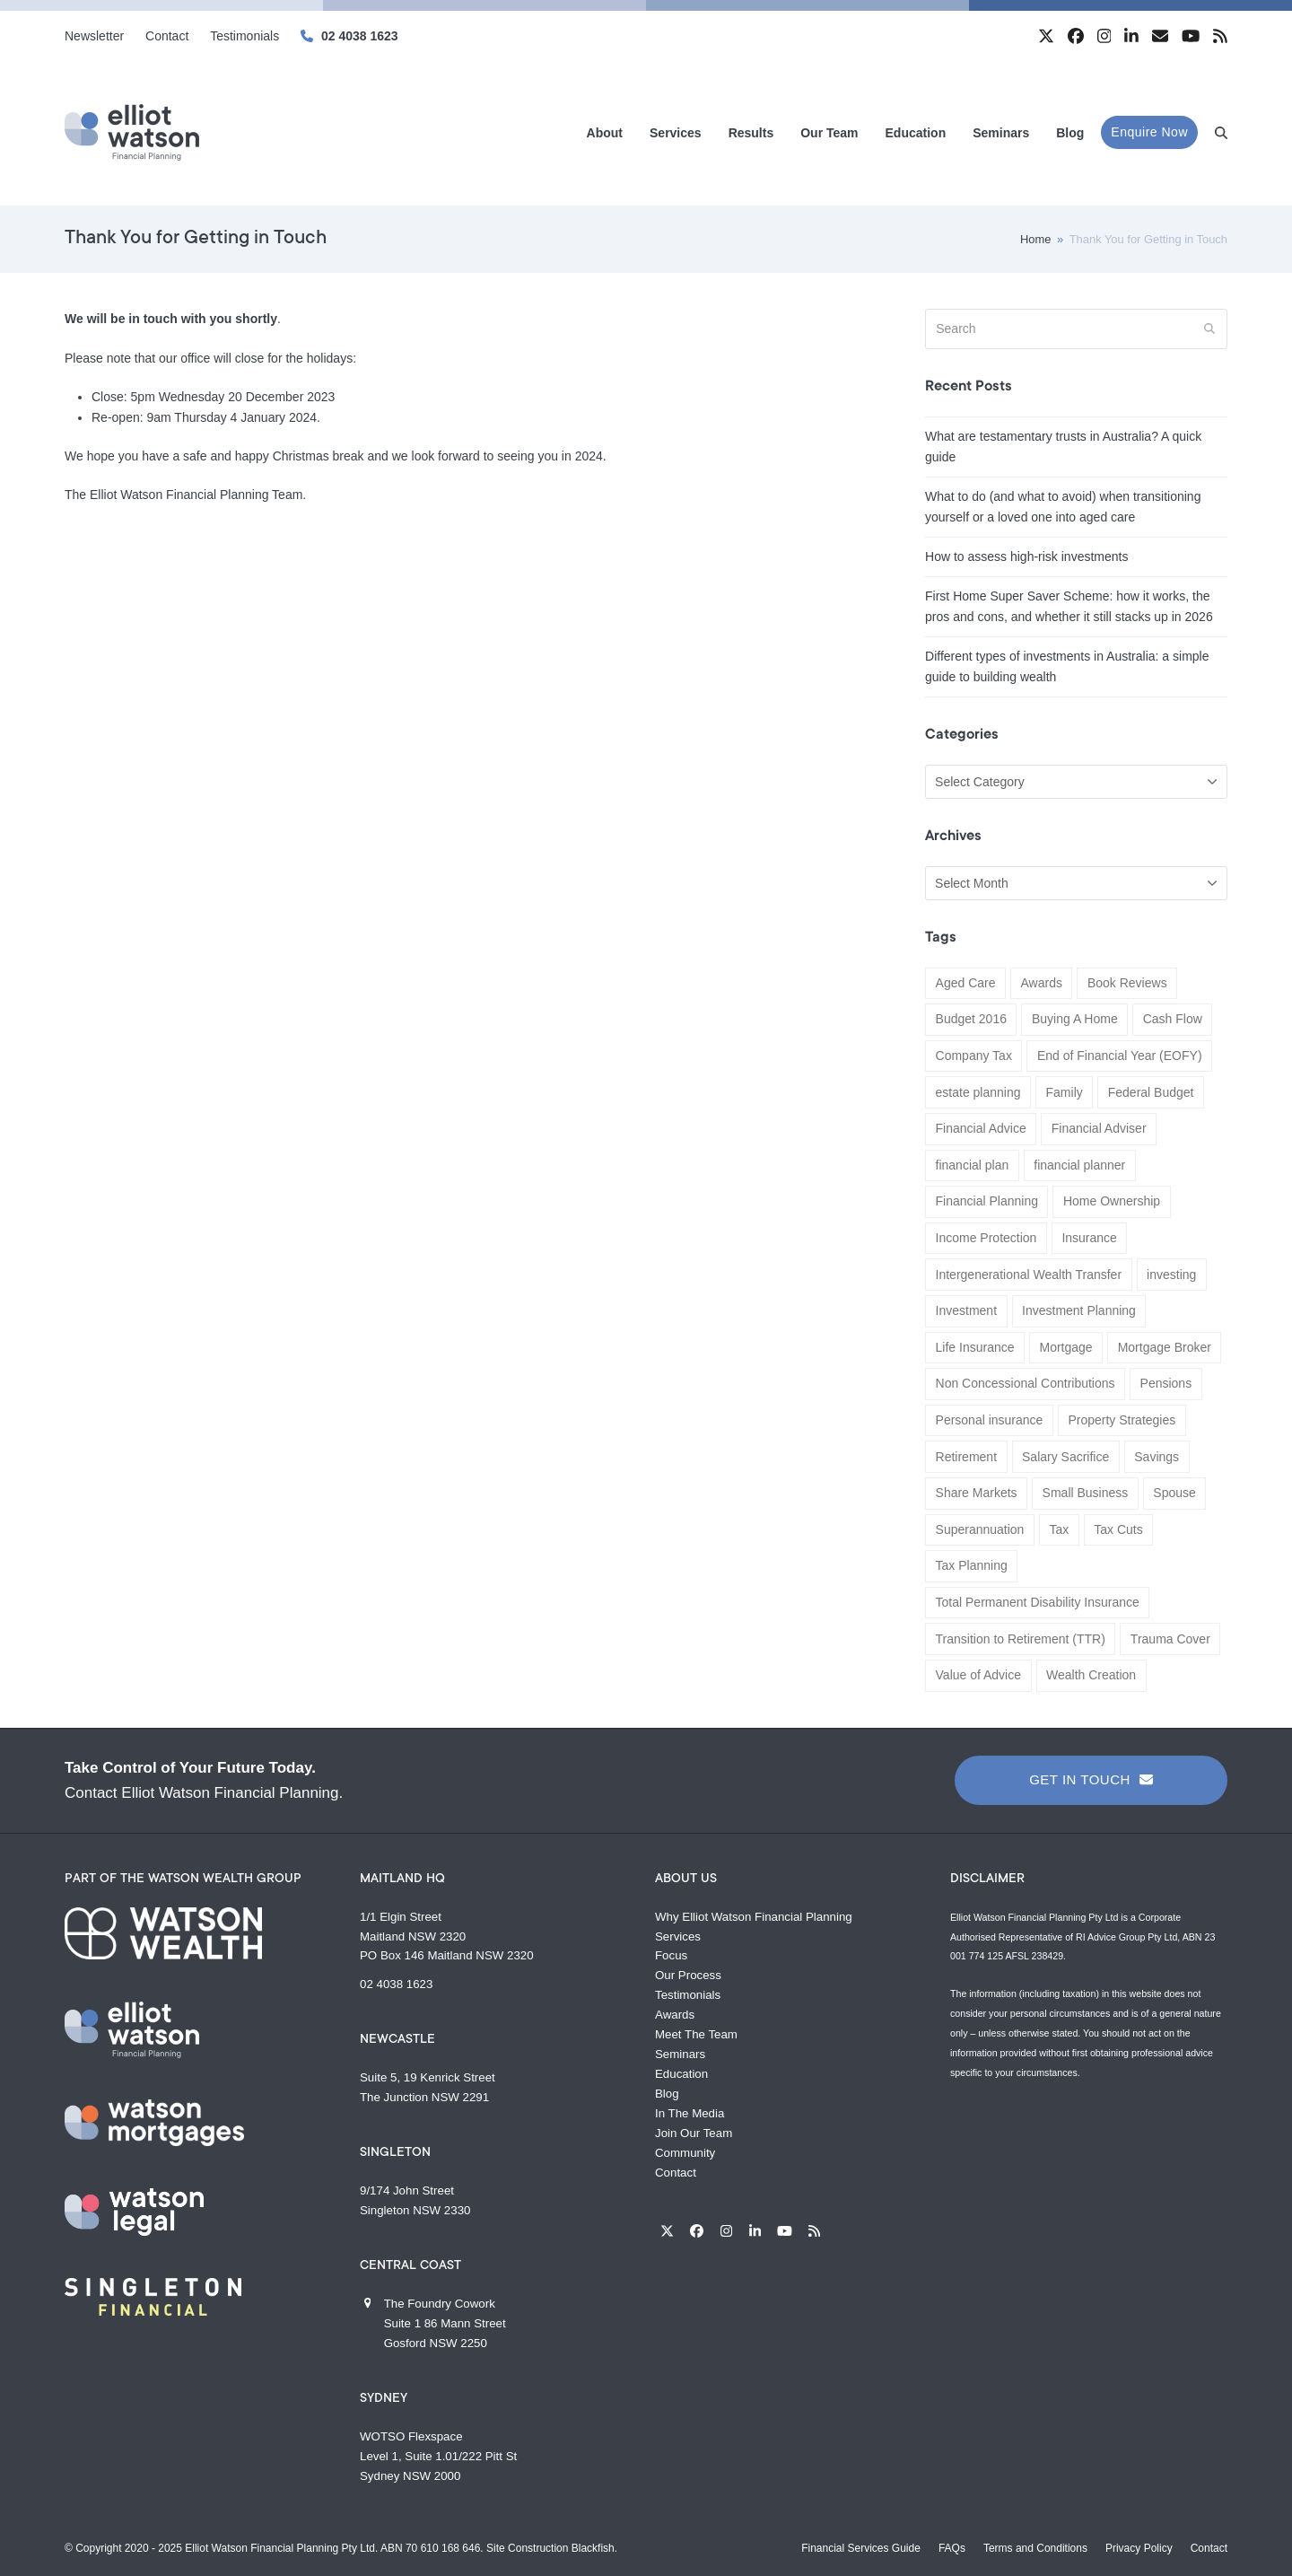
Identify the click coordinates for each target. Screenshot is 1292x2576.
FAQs (951, 2548)
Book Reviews (1127, 983)
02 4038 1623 (359, 36)
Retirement (966, 1457)
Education (681, 2074)
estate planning (978, 1092)
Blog (667, 2093)
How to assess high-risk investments (1026, 556)
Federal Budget (1151, 1092)
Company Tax (974, 1055)
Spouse (1174, 1492)
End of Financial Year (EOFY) (1119, 1055)
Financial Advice (981, 1128)
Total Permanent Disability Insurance (1037, 1602)
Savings (1156, 1457)
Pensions (1166, 1383)
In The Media (689, 2113)
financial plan (972, 1165)
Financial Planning (987, 1201)
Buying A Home (1075, 1019)
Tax (1059, 1529)
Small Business (1086, 1492)
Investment (966, 1310)
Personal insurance (989, 1420)
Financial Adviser (1099, 1128)
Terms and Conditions (1035, 2548)
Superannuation (980, 1529)
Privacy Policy (1139, 2548)
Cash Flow (1172, 1019)
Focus (671, 1955)
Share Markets (976, 1492)
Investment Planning (1079, 1310)
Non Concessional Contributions (1025, 1383)
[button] (1221, 132)
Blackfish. (594, 2548)
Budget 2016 (971, 1019)
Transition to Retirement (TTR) (1020, 1639)
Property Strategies (1121, 1420)
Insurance (1088, 1238)
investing (1171, 1274)
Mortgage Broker (1164, 1347)
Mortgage (1066, 1347)
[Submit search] (1209, 329)
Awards (1040, 983)
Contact (675, 2172)
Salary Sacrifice (1065, 1457)
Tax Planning (972, 1565)
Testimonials (687, 1995)
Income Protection (986, 1238)
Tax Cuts (1118, 1529)
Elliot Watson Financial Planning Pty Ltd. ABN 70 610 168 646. (334, 2548)
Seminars (680, 2054)
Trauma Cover (1170, 1639)
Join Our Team (693, 2133)
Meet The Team (696, 2034)
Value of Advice (978, 1675)
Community (685, 2153)
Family (1064, 1092)
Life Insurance (975, 1347)
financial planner (1079, 1165)
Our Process (688, 1975)
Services (678, 1936)
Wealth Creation (1091, 1675)
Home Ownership (1111, 1201)
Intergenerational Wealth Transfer (1029, 1274)
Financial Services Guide (861, 2548)
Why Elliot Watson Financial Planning (753, 1916)
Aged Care (966, 983)
